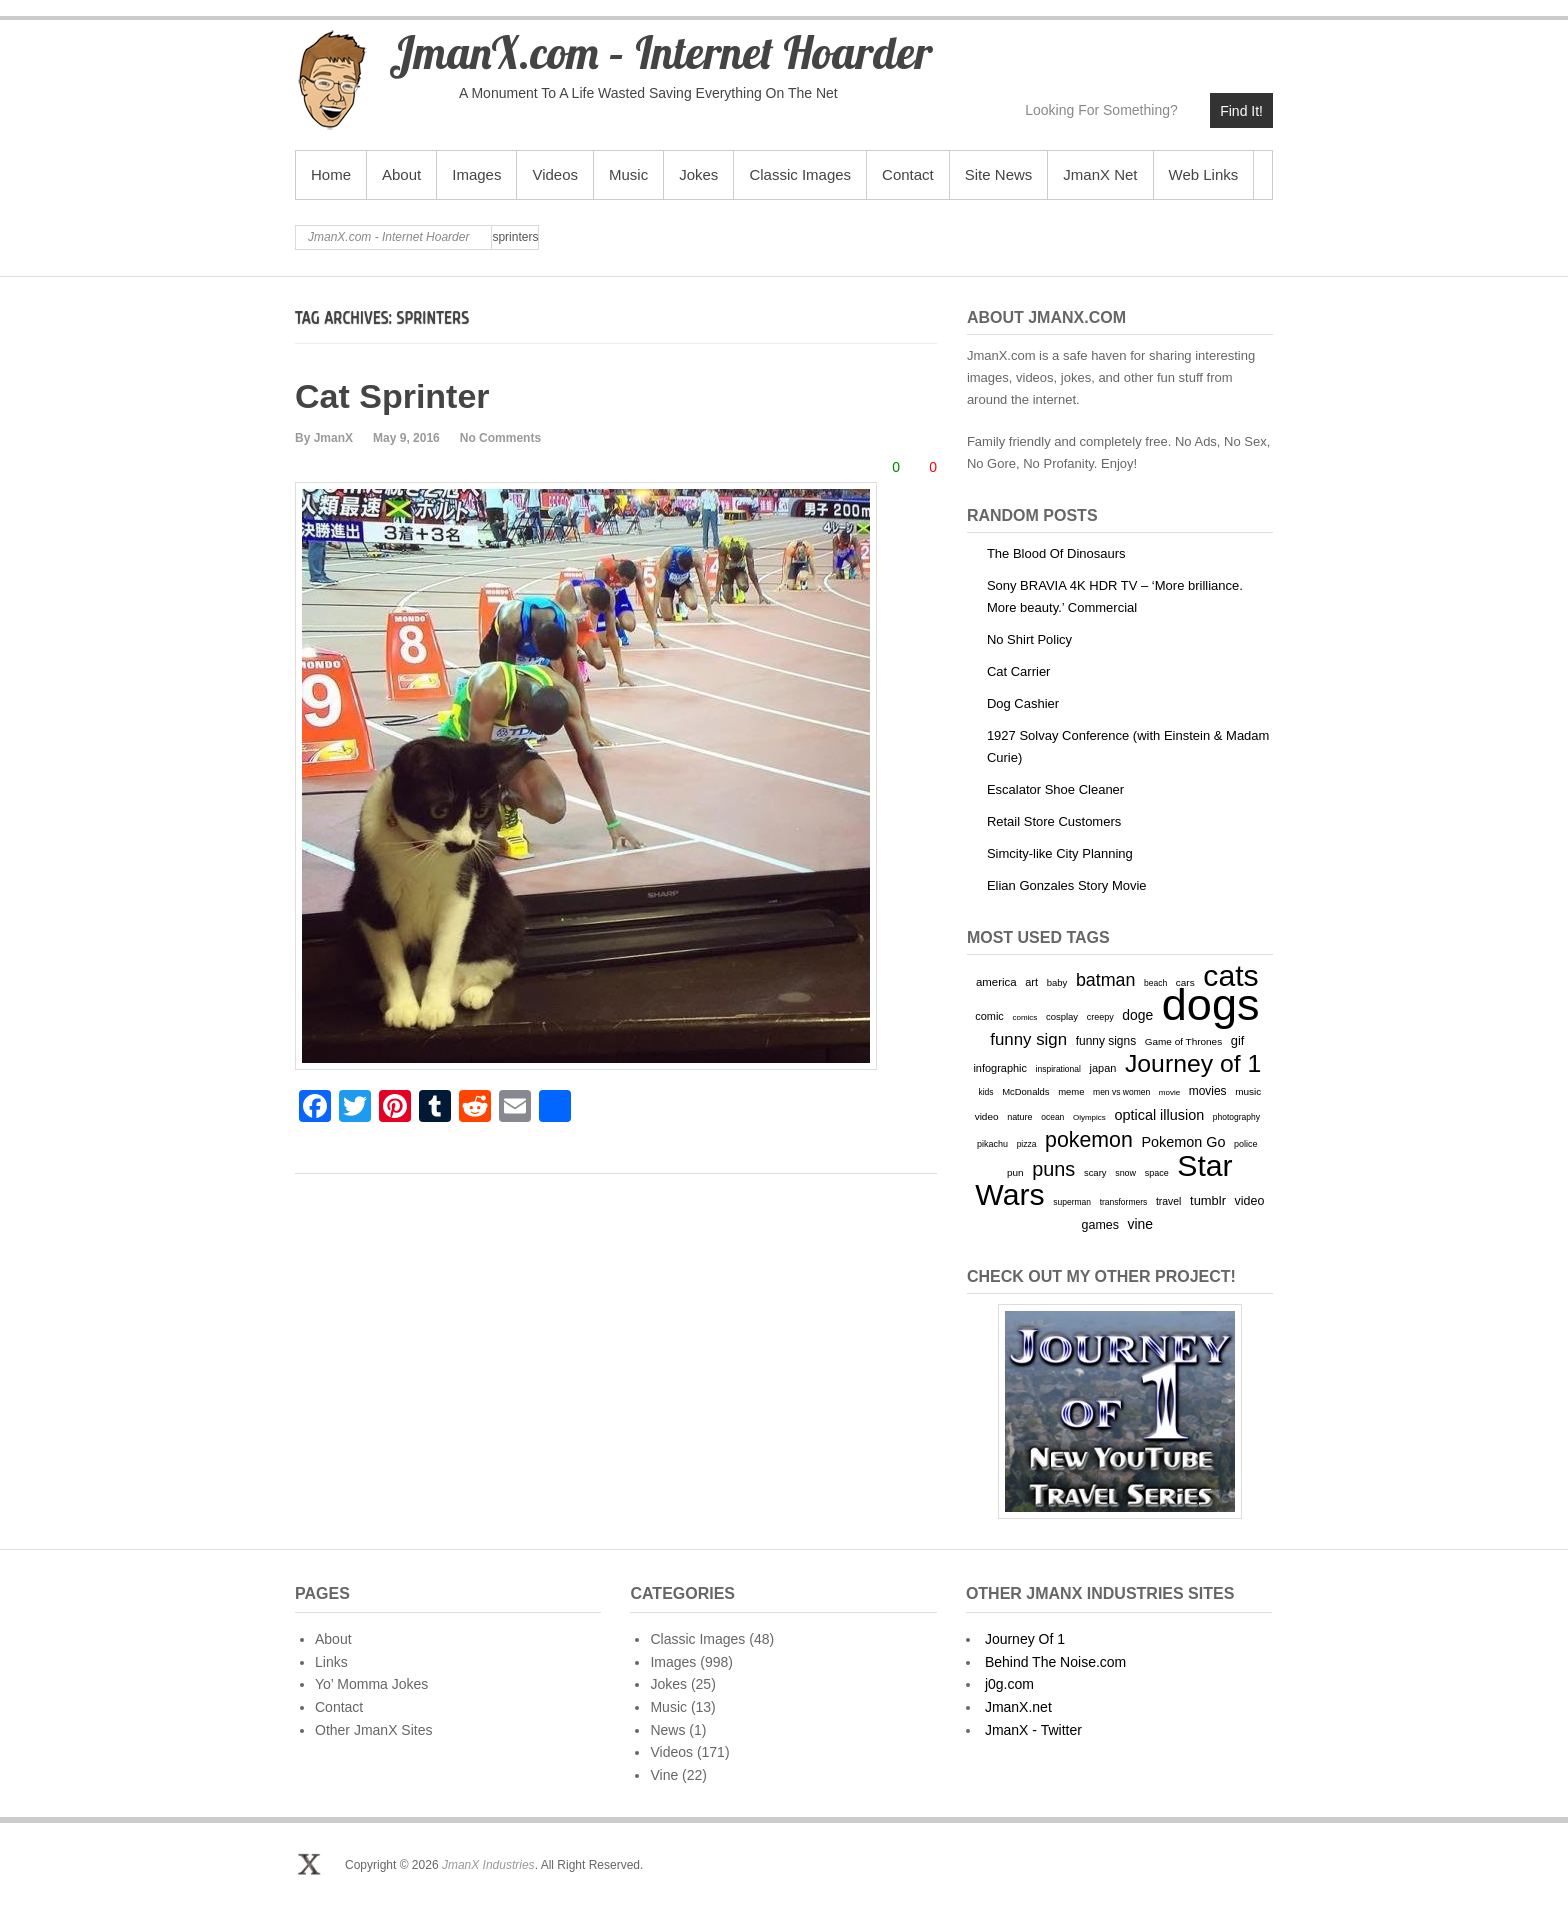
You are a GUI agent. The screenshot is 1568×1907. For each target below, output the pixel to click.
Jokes (698, 174)
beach (1155, 983)
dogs (1211, 1004)
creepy (1100, 1017)
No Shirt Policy (1029, 639)
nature (1019, 1117)
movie (1169, 1092)
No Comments (500, 438)
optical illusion (1159, 1115)
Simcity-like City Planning (1060, 853)
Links (331, 1662)
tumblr (1208, 1200)
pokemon (1089, 1140)
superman (1072, 1202)
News (667, 1730)
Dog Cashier (1023, 703)
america (996, 982)
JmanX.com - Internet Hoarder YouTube (1127, 46)
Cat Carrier (1019, 671)
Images (476, 174)
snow (1125, 1173)
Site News (999, 174)
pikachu (992, 1144)
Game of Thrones (1183, 1041)
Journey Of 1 (1025, 1639)
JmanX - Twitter (1033, 1730)
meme (1071, 1091)
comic (989, 1016)
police (1245, 1144)
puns (1053, 1169)
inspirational (1058, 1069)
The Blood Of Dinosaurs (1056, 553)
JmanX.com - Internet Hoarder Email (1256, 46)
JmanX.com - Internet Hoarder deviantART (1213, 46)
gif (1238, 1040)
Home (331, 174)
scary (1095, 1172)
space (1157, 1173)
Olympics (1089, 1117)
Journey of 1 (1193, 1063)
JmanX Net (1100, 174)
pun (1015, 1172)
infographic (1000, 1068)
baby (1057, 982)
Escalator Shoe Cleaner (1055, 789)
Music (628, 174)
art (1031, 982)
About (401, 174)
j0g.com (1009, 1684)
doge (1137, 1015)
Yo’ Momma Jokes (371, 1684)
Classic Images (800, 174)
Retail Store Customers (1054, 821)
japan (1103, 1068)
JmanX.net (1018, 1707)
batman (1106, 980)
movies (1208, 1091)
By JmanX (324, 438)
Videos (555, 174)
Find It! (1241, 111)
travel (1169, 1201)
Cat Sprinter (392, 396)
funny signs (1106, 1041)
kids (985, 1092)
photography (1236, 1117)
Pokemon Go (1183, 1142)
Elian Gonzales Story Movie (1067, 885)
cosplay (1062, 1016)
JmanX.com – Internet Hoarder (660, 52)
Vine (664, 1775)
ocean (1052, 1117)
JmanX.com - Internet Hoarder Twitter (1084, 46)
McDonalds (1025, 1091)
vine (1141, 1224)
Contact (908, 174)
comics (1024, 1017)
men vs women (1121, 1092)
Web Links (1204, 174)
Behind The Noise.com (1055, 1662)
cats (1230, 975)
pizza (1027, 1144)
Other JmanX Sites (374, 1730)
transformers (1124, 1202)
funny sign (1028, 1039)
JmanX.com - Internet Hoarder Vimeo (1170, 46)
